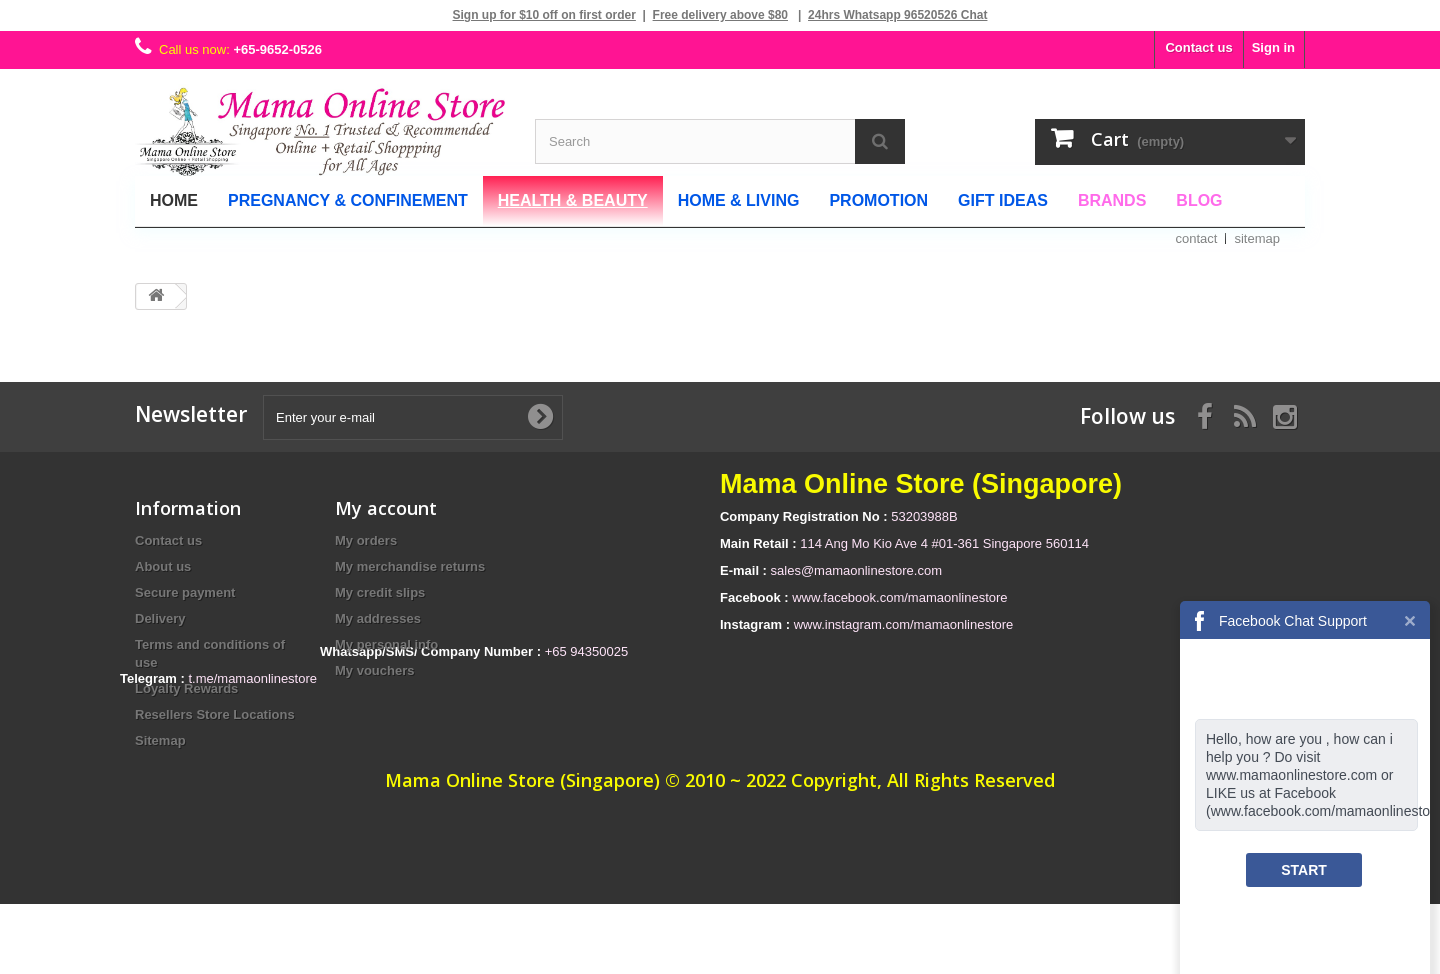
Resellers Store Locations (215, 714)
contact (1197, 238)
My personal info (386, 644)
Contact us (1198, 47)
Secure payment (185, 592)
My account (386, 508)
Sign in (1273, 47)
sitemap (1257, 238)
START (1304, 870)
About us (163, 566)
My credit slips (380, 592)
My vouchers (374, 670)
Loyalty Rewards (186, 688)
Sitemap (160, 740)
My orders (366, 540)
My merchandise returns (410, 566)
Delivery (160, 618)
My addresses (378, 618)
